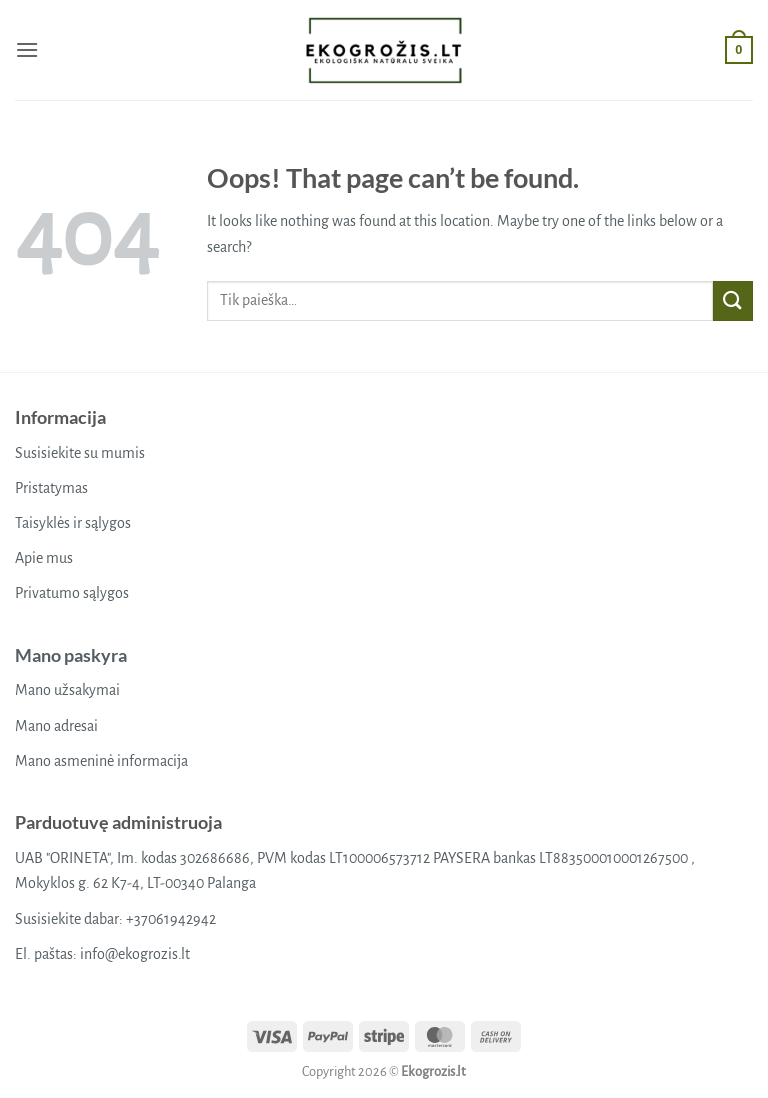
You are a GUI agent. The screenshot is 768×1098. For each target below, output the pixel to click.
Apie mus (44, 558)
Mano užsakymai (67, 690)
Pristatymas (51, 488)
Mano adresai (56, 726)
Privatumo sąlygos (72, 593)
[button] (27, 49)
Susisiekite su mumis (80, 453)
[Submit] (733, 300)
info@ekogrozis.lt (135, 954)
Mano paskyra (71, 655)
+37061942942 (171, 919)
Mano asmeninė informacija (101, 761)
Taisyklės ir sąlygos (73, 523)
